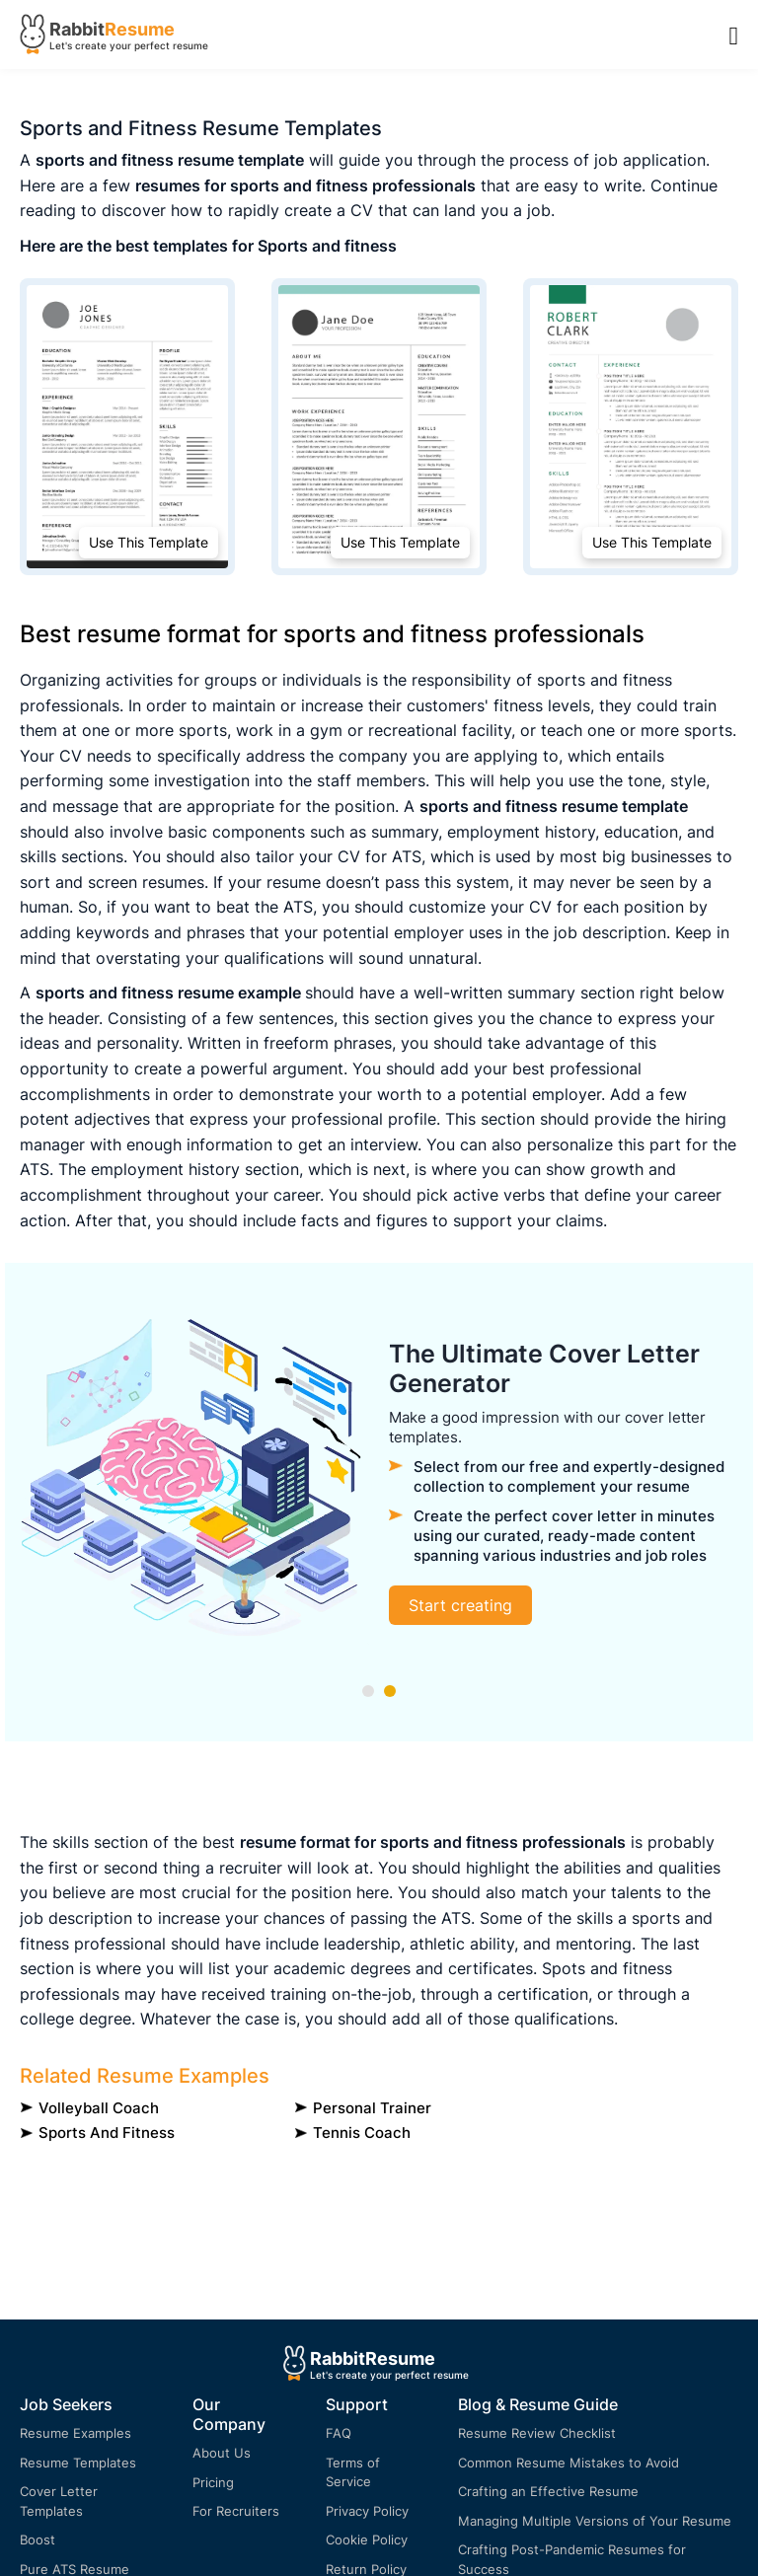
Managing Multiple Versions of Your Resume (594, 2521)
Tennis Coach (362, 2132)
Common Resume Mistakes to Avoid (568, 2462)
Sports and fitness (106, 2132)
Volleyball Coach (98, 2107)
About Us (221, 2453)
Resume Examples (75, 2433)
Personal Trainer (372, 2107)
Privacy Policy (367, 2511)
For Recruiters (235, 2511)
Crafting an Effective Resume (548, 2491)
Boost (37, 2539)
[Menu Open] (734, 35)
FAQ (338, 2433)
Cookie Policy (367, 2539)
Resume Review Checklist (537, 2433)
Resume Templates (78, 2462)
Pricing (213, 2482)
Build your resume (348, 1610)
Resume (140, 29)
